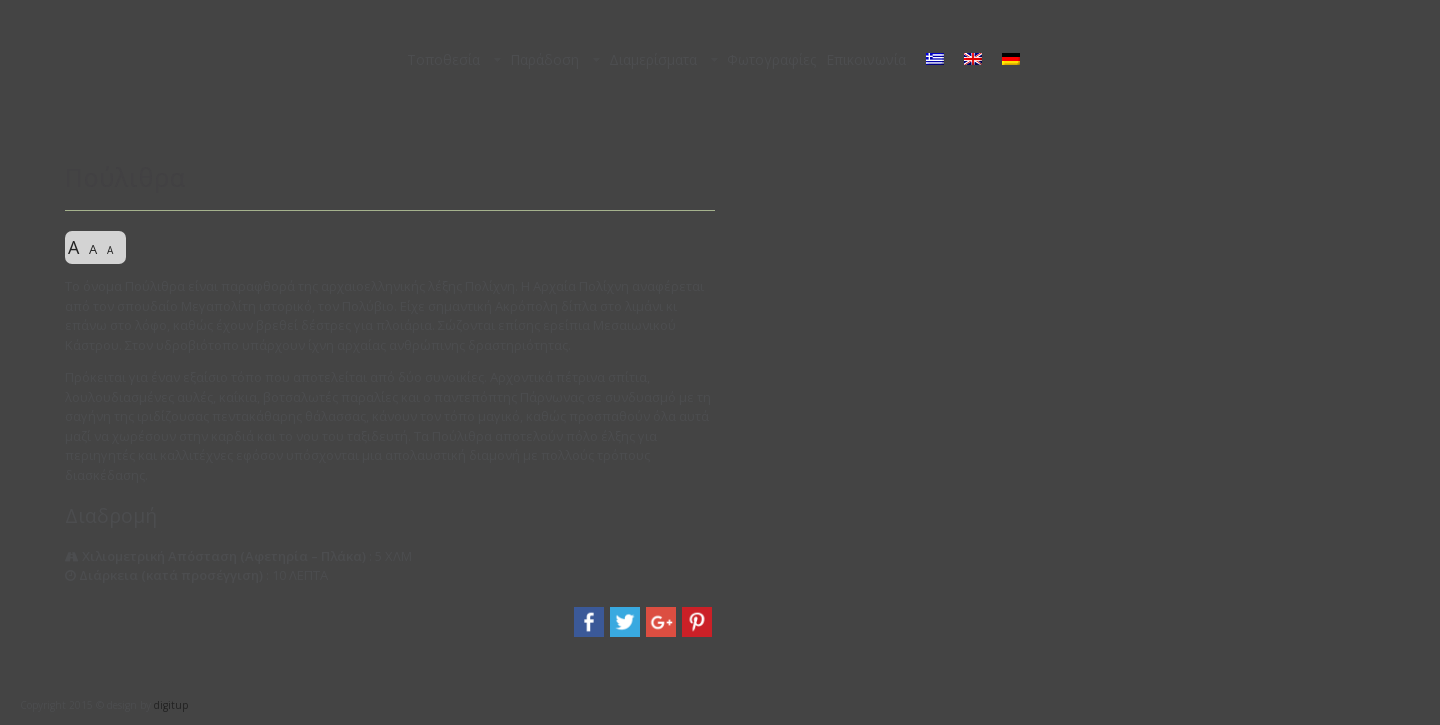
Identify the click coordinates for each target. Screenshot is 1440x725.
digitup (171, 705)
